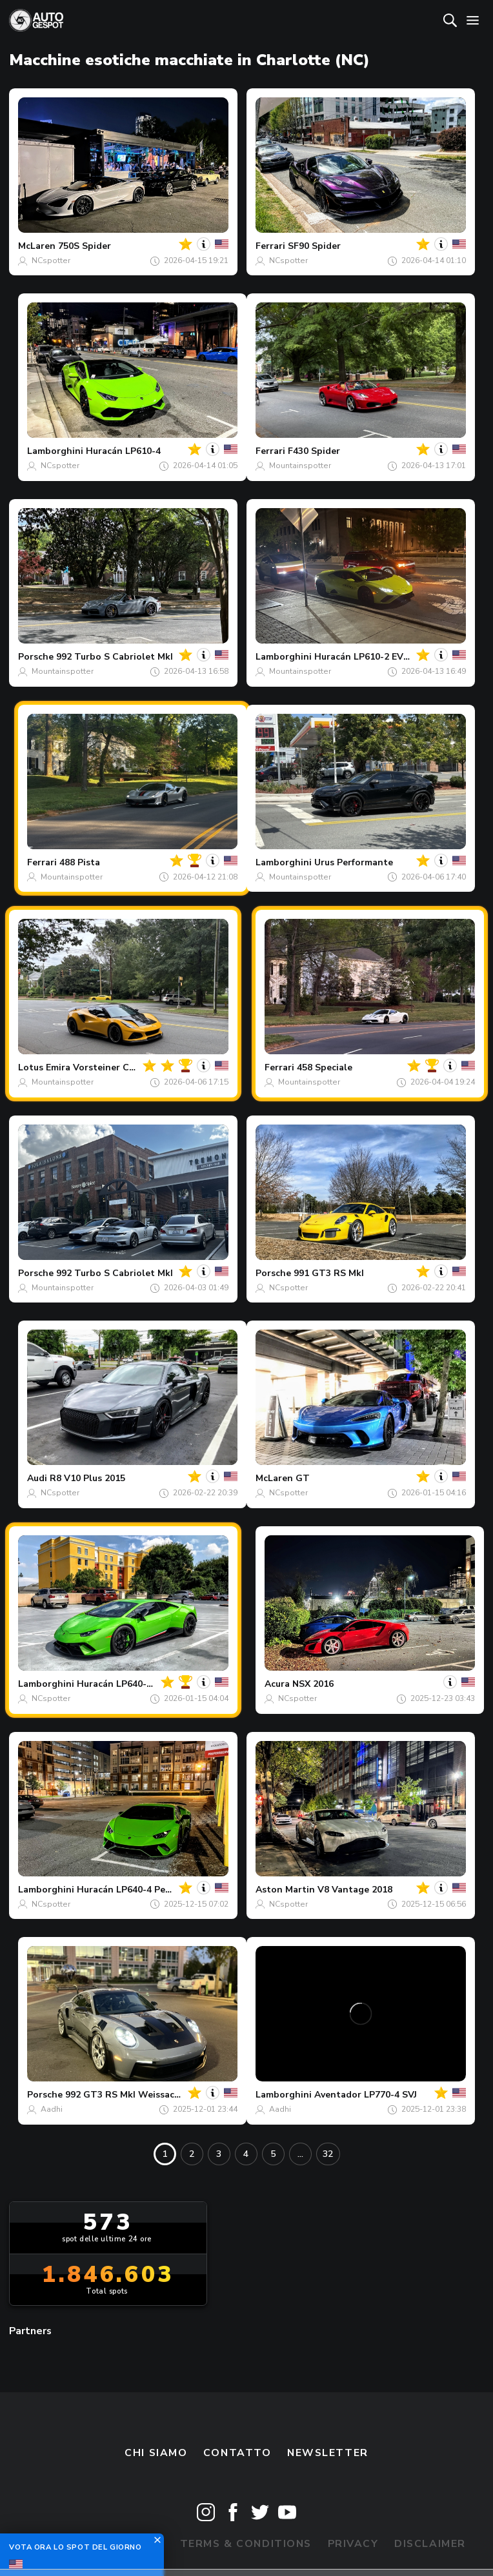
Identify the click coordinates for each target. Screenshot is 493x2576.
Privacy (353, 2544)
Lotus (30, 1067)
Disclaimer (430, 2544)
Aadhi (52, 2109)
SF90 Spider (314, 246)
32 (328, 2154)
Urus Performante (353, 862)
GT (303, 1478)
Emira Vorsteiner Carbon (101, 1067)
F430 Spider (314, 451)
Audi (37, 1478)
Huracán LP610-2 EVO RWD (376, 657)
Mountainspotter (300, 465)
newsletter (327, 2453)
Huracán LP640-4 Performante (143, 1684)
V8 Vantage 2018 (354, 1889)
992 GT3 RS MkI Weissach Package (142, 2095)
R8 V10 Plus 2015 (87, 1478)
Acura (277, 1684)
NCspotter (51, 260)
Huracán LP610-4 (123, 451)
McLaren (36, 246)
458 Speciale (324, 1067)
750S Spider (84, 246)
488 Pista (79, 862)
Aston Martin (285, 1889)
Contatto (237, 2453)
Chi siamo (156, 2453)
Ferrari (270, 246)
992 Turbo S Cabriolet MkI (114, 657)
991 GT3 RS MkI (329, 1273)
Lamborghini (55, 451)
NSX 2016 (313, 1684)
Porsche (36, 657)
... (300, 2154)
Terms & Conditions (246, 2544)
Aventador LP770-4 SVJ (365, 2095)
